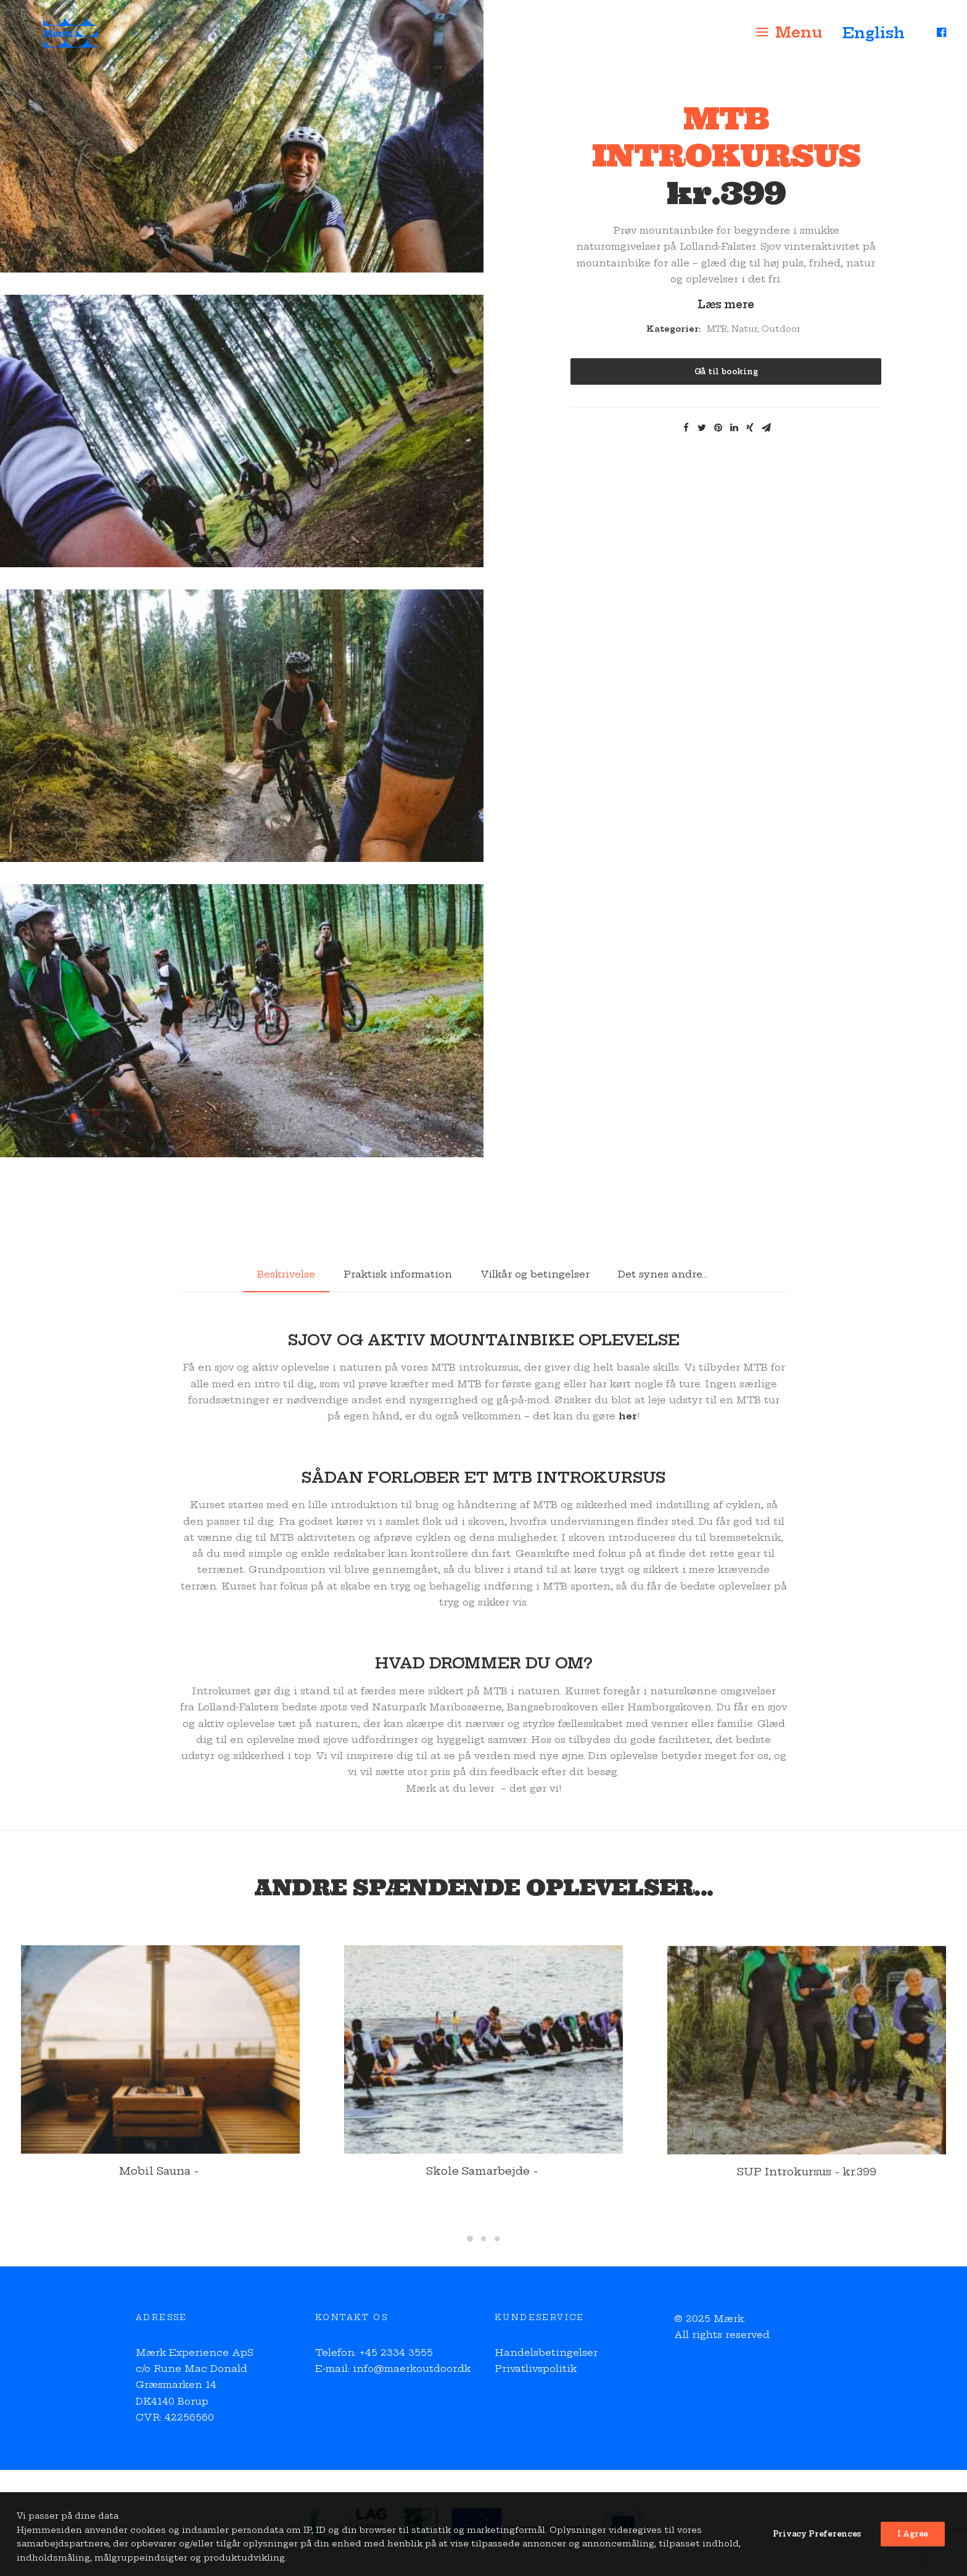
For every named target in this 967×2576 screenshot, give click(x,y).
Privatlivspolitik (536, 2368)
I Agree (912, 2559)
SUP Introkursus (806, 2210)
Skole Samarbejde (483, 2190)
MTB (717, 329)
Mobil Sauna (160, 2186)
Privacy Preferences (817, 2559)
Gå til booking (726, 371)
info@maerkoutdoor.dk (412, 2368)
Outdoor (781, 329)
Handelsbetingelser (546, 2352)
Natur (744, 329)
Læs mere (725, 304)
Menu (798, 41)
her (628, 1416)
